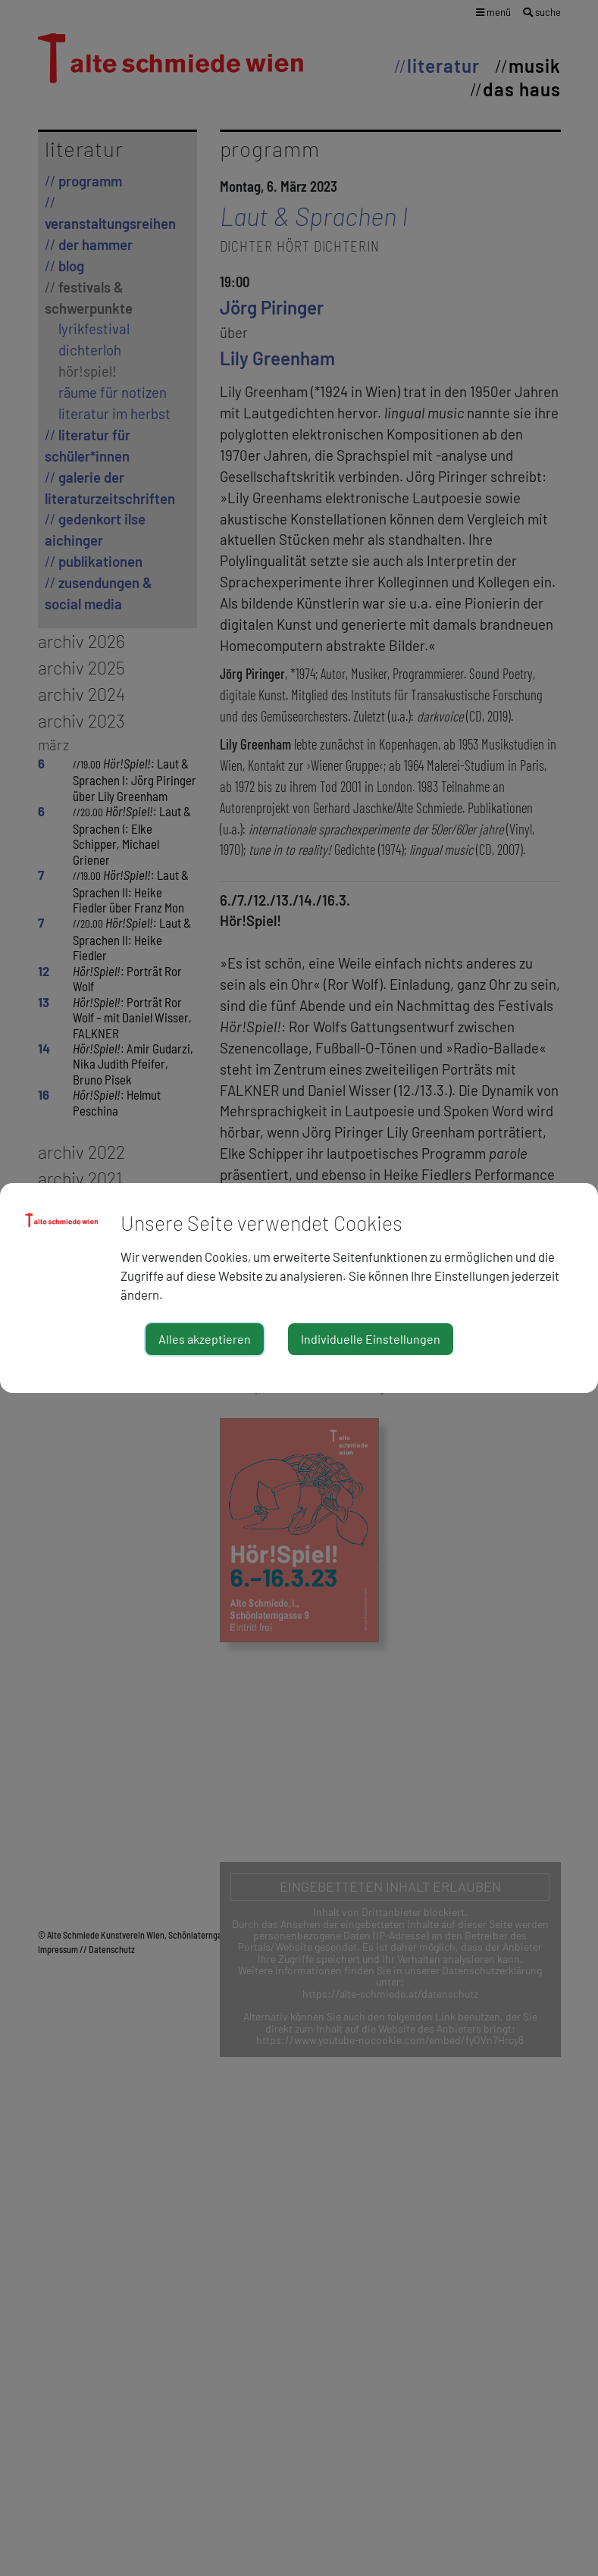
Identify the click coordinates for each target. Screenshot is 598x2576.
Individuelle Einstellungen (370, 1339)
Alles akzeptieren (204, 1339)
